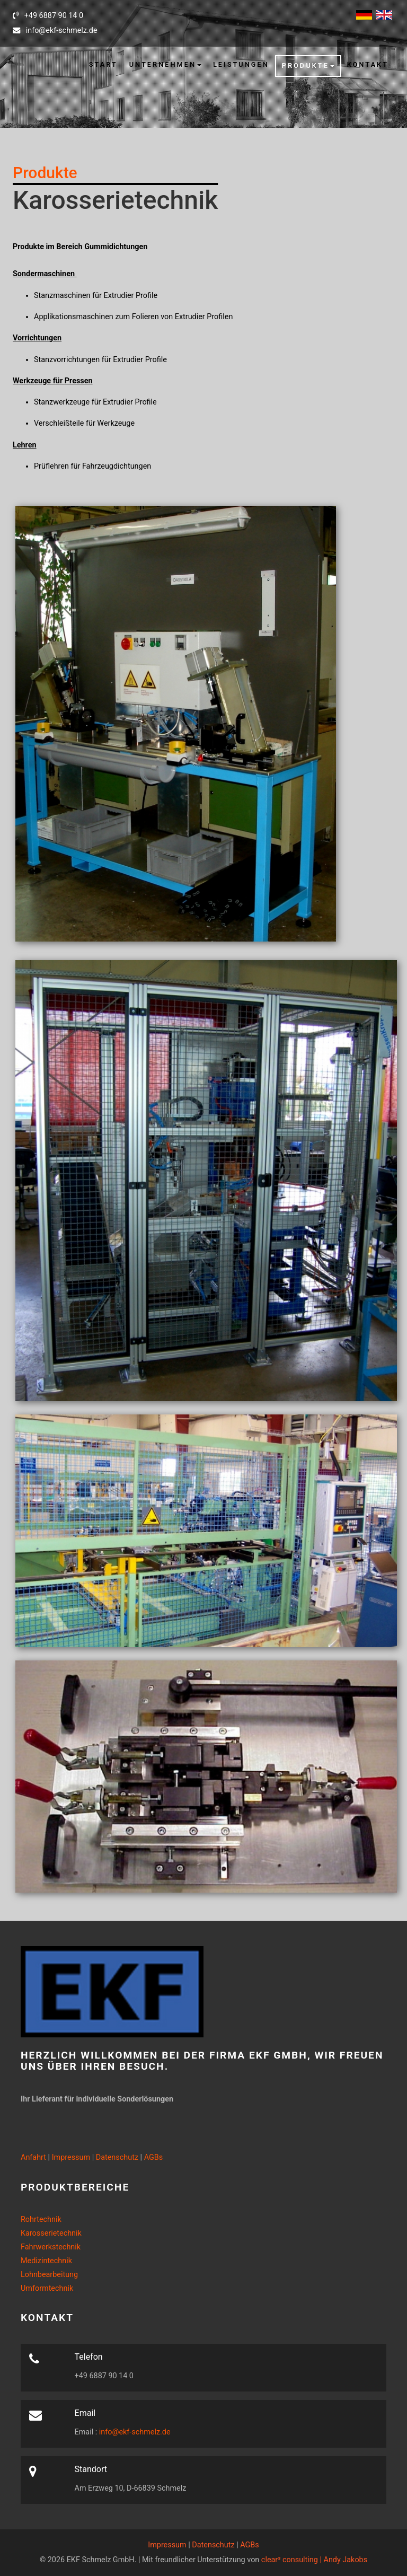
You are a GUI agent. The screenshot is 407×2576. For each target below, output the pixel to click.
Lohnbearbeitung (49, 2274)
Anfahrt (33, 2157)
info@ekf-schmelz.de (133, 2432)
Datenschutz (117, 2157)
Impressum (71, 2157)
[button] (165, 65)
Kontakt (367, 64)
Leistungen (241, 64)
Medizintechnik (46, 2260)
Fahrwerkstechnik (51, 2247)
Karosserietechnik (51, 2233)
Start (103, 64)
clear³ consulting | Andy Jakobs (314, 2559)
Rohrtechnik (41, 2219)
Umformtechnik (47, 2288)
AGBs (153, 2157)
